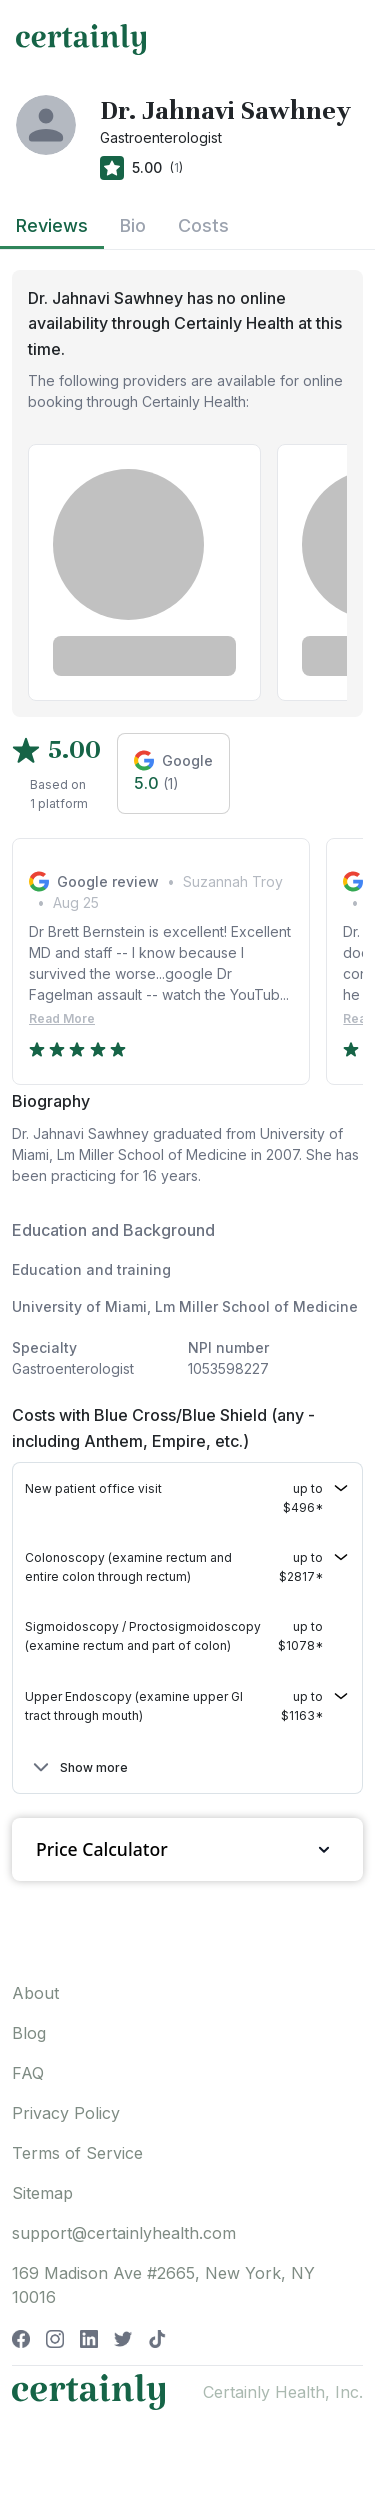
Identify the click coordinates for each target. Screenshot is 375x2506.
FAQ (28, 2073)
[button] (187, 1498)
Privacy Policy (66, 2113)
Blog (29, 2033)
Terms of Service (77, 2153)
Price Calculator (187, 1849)
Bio (133, 225)
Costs (203, 225)
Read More (62, 1018)
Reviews (52, 225)
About (35, 1993)
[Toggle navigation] (341, 39)
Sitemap (42, 2193)
